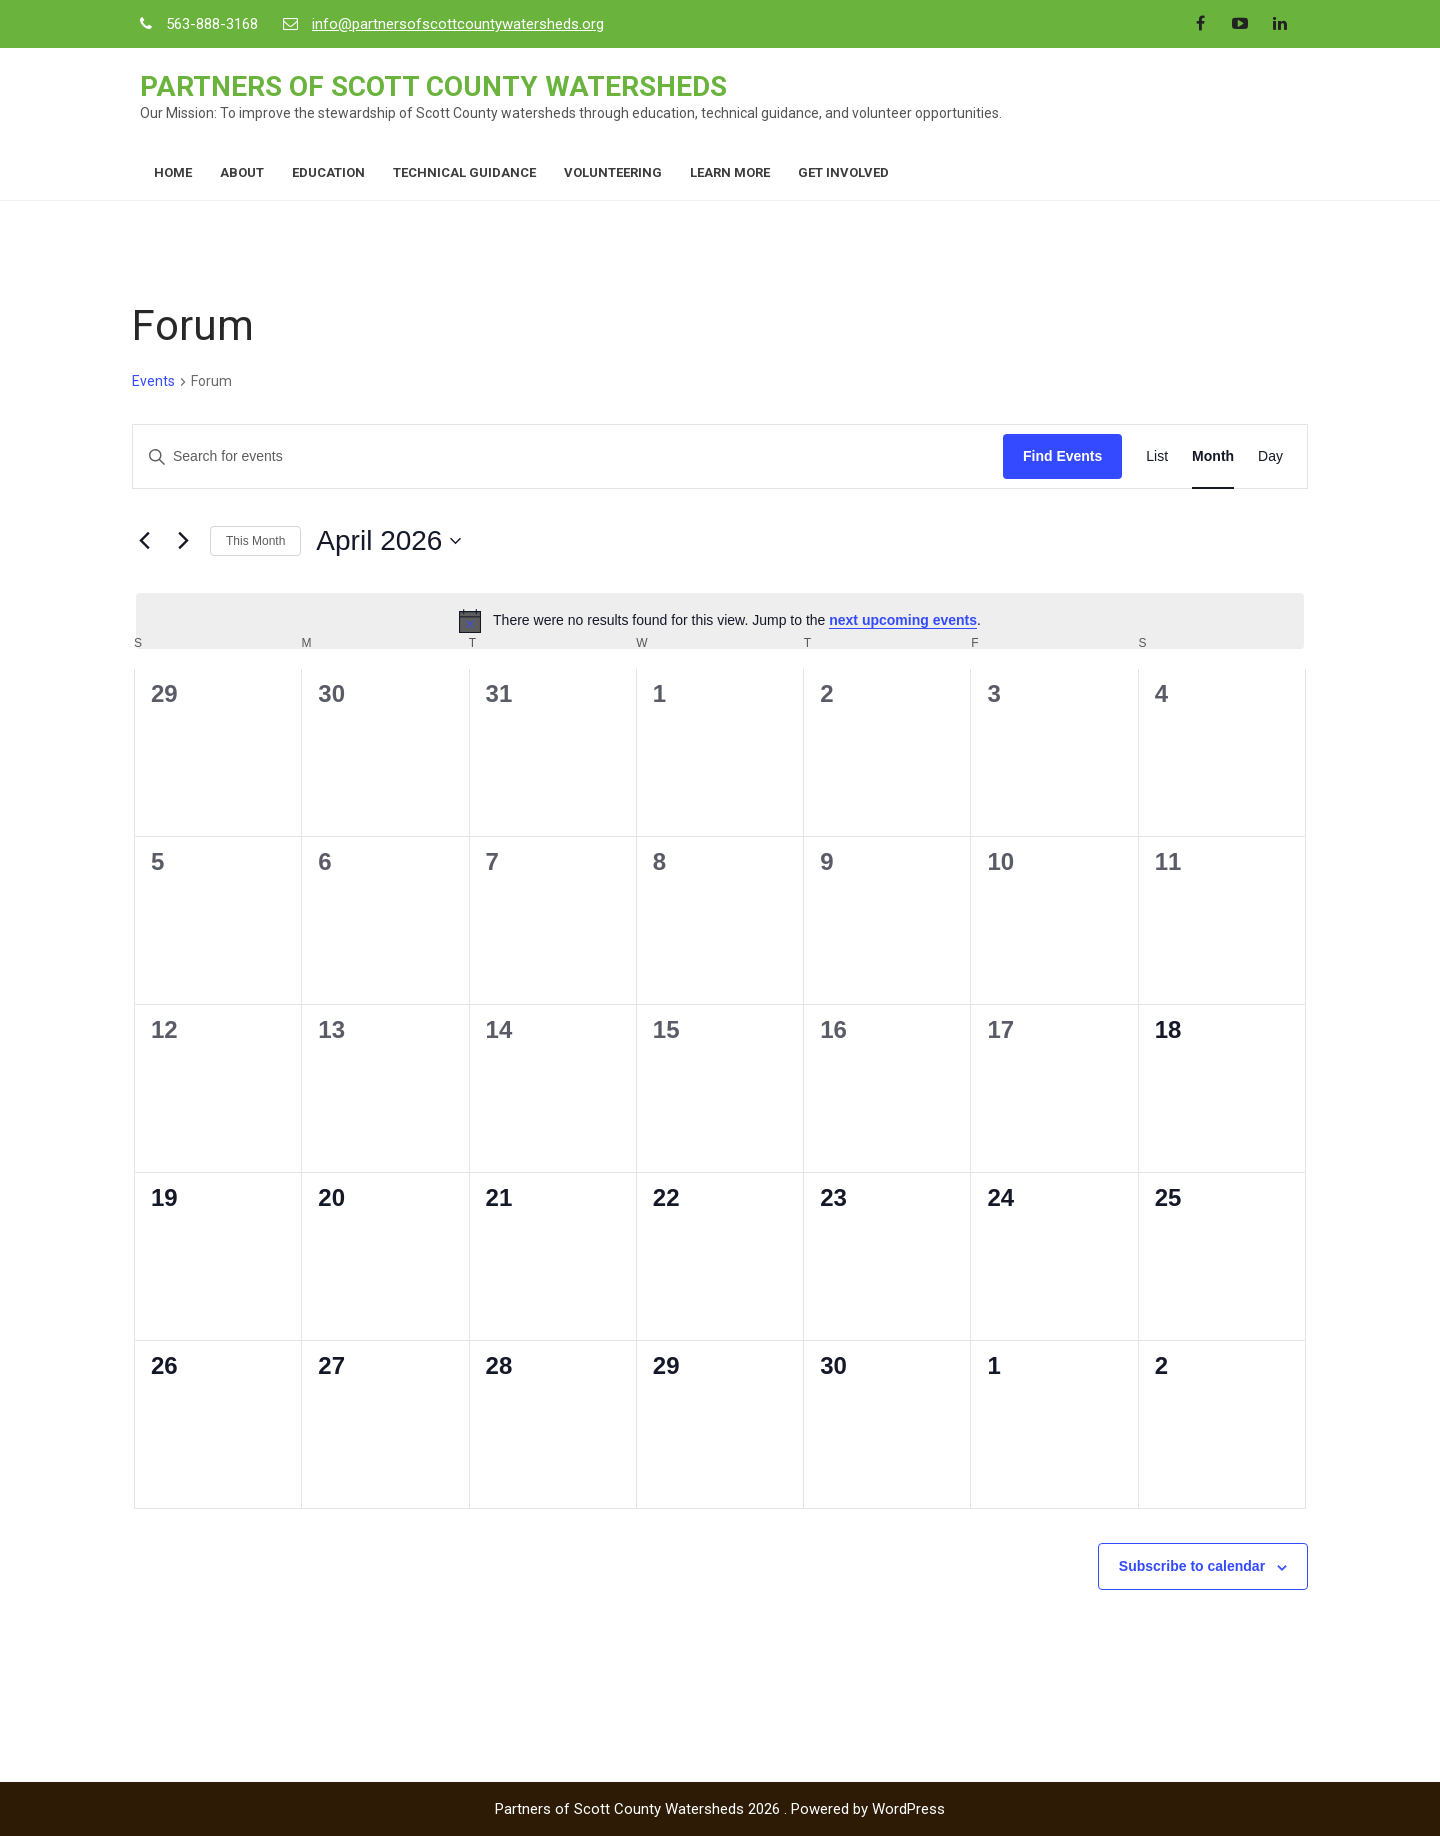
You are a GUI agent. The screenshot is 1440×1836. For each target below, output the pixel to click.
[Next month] (183, 541)
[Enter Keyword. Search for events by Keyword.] (568, 456)
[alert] (720, 621)
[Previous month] (144, 541)
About (242, 172)
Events (153, 381)
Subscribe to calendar (1192, 1566)
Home (173, 172)
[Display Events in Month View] (1213, 456)
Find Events (1062, 456)
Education (328, 172)
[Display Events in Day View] (1270, 456)
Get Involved (843, 172)
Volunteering (613, 172)
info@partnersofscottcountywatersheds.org (458, 24)
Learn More (730, 172)
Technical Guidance (464, 172)
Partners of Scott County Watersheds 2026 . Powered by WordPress (720, 1809)
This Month (255, 541)
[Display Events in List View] (1157, 456)
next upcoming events (903, 620)
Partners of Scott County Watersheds (433, 86)
